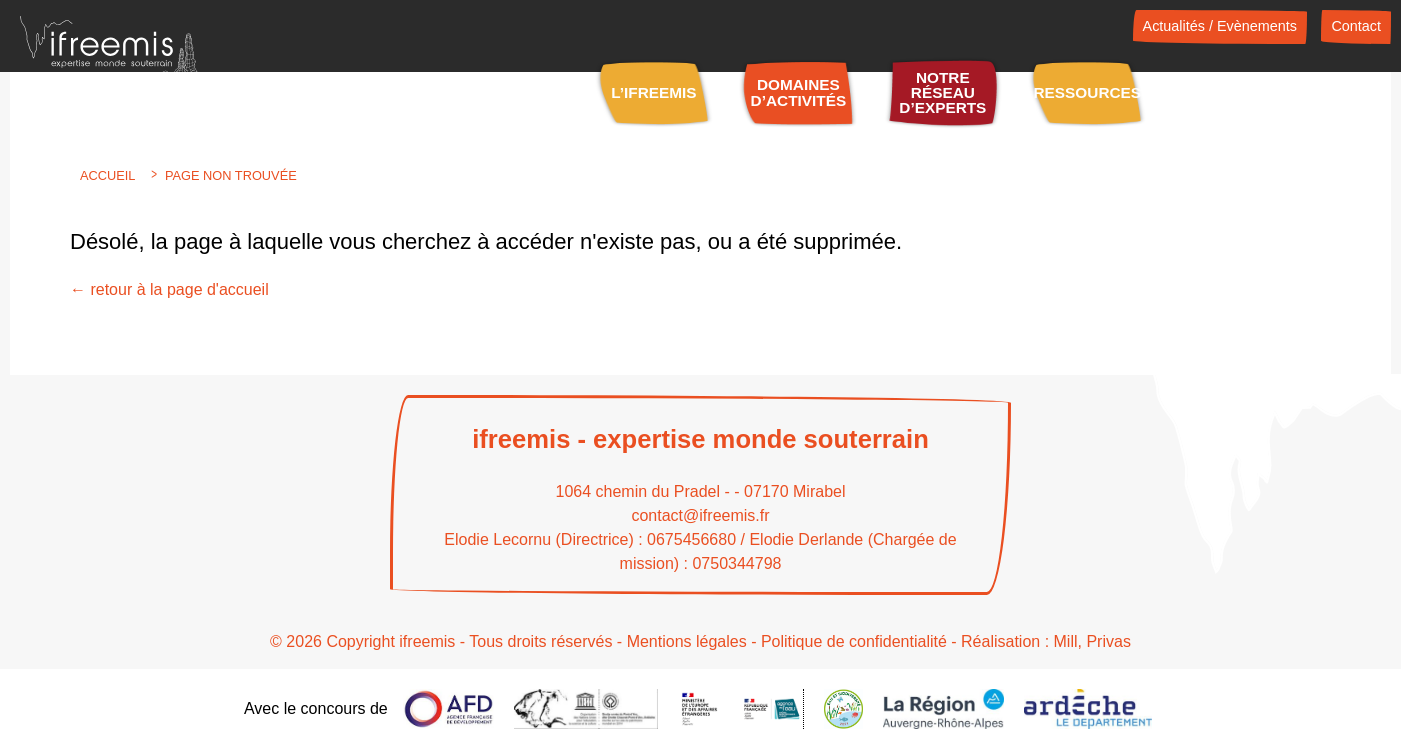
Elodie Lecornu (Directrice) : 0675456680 (590, 539)
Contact (1356, 26)
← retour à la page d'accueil (169, 289)
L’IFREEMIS (653, 92)
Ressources (1088, 92)
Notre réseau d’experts (942, 93)
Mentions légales (687, 641)
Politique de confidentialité (854, 641)
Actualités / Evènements (1220, 26)
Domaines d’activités (799, 92)
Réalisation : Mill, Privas (1046, 641)
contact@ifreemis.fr (700, 515)
